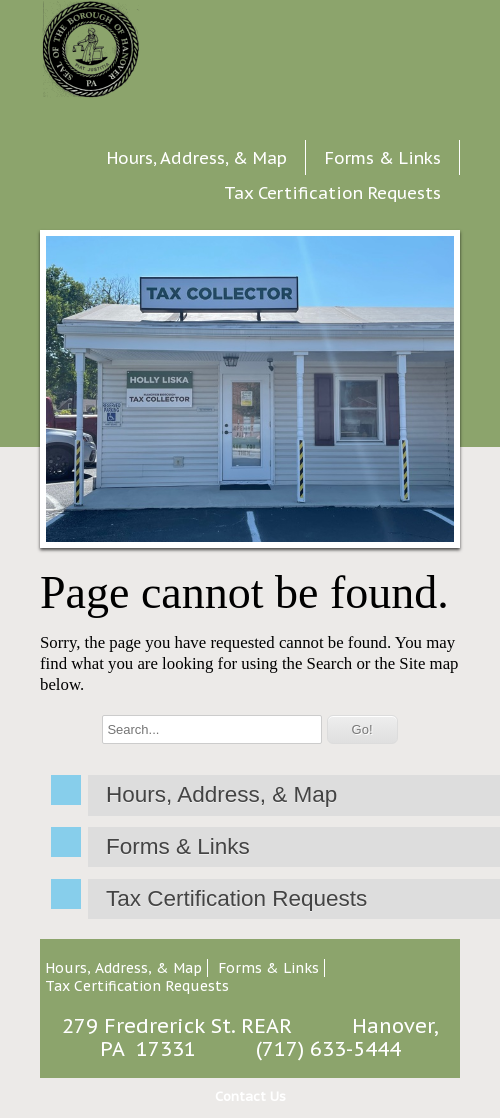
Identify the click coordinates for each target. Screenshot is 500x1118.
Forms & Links (383, 158)
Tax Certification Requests (332, 193)
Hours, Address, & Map (197, 158)
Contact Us (250, 1096)
